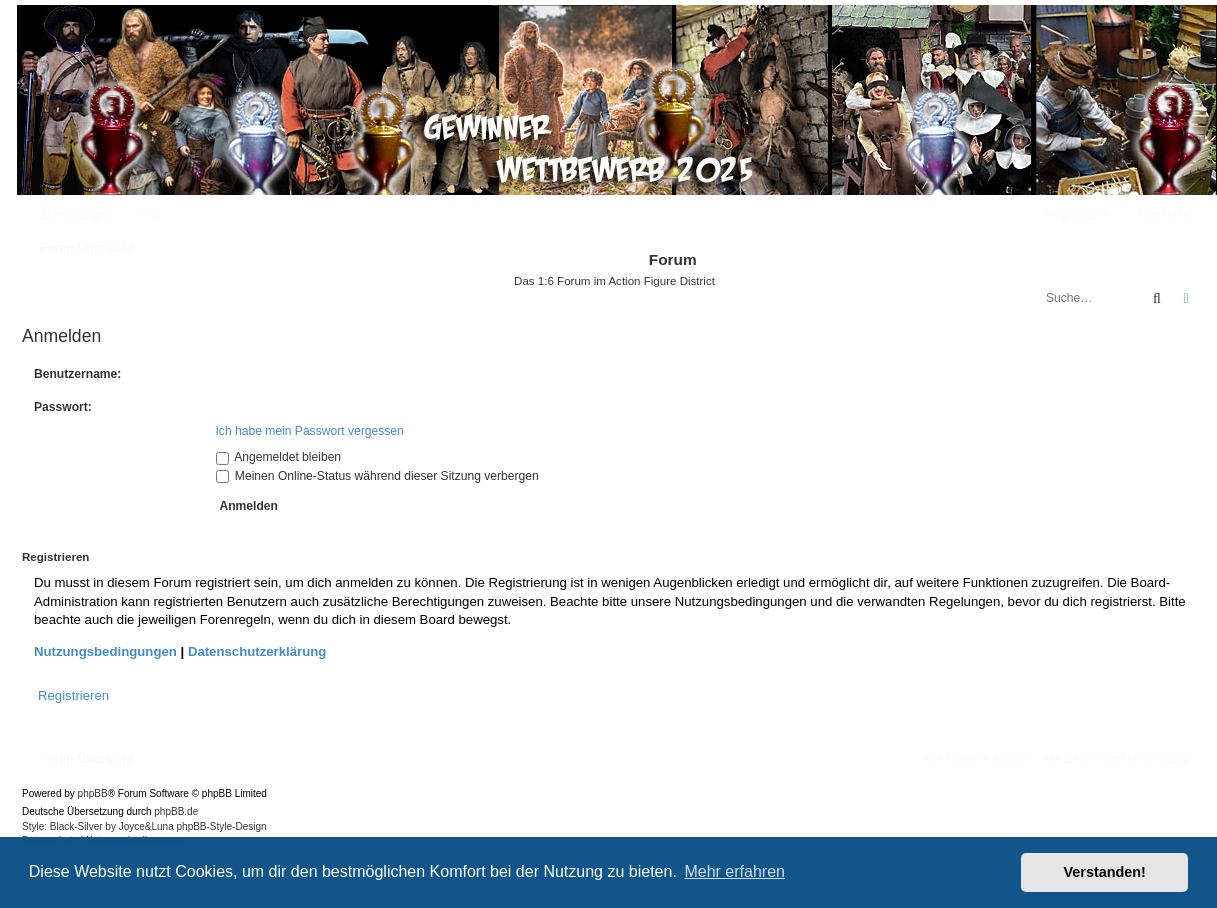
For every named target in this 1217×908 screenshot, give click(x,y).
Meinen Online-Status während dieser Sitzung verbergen (377, 476)
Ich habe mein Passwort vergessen (310, 431)
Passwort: (63, 407)
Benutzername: (77, 374)
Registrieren (73, 695)
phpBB (93, 793)
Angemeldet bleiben (279, 457)
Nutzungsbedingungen (105, 651)
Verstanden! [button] (1105, 872)
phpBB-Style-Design (222, 826)
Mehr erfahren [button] (734, 871)
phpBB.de (176, 811)
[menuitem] (138, 215)
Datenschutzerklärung (257, 651)
